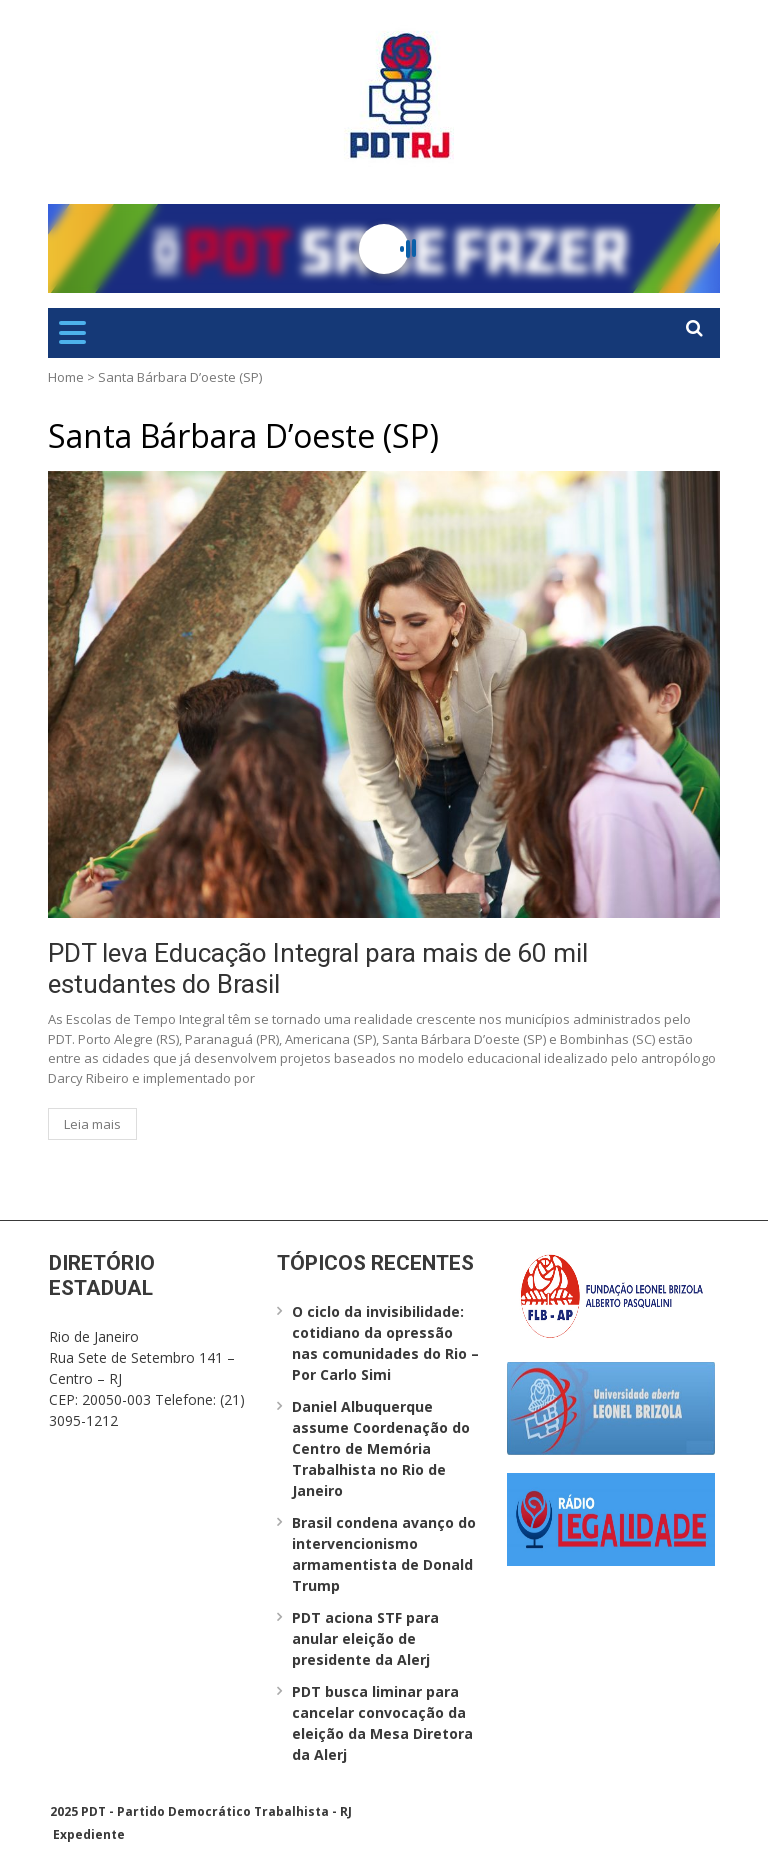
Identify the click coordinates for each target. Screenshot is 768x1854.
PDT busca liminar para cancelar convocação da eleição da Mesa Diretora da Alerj (382, 1723)
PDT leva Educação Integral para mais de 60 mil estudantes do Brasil (318, 968)
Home (66, 377)
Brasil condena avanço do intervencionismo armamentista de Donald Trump (384, 1554)
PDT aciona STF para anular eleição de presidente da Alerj (365, 1638)
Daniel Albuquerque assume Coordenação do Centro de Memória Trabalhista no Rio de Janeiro (381, 1448)
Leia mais (92, 1124)
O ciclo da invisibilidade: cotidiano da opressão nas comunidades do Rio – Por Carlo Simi (385, 1343)
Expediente (89, 1834)
